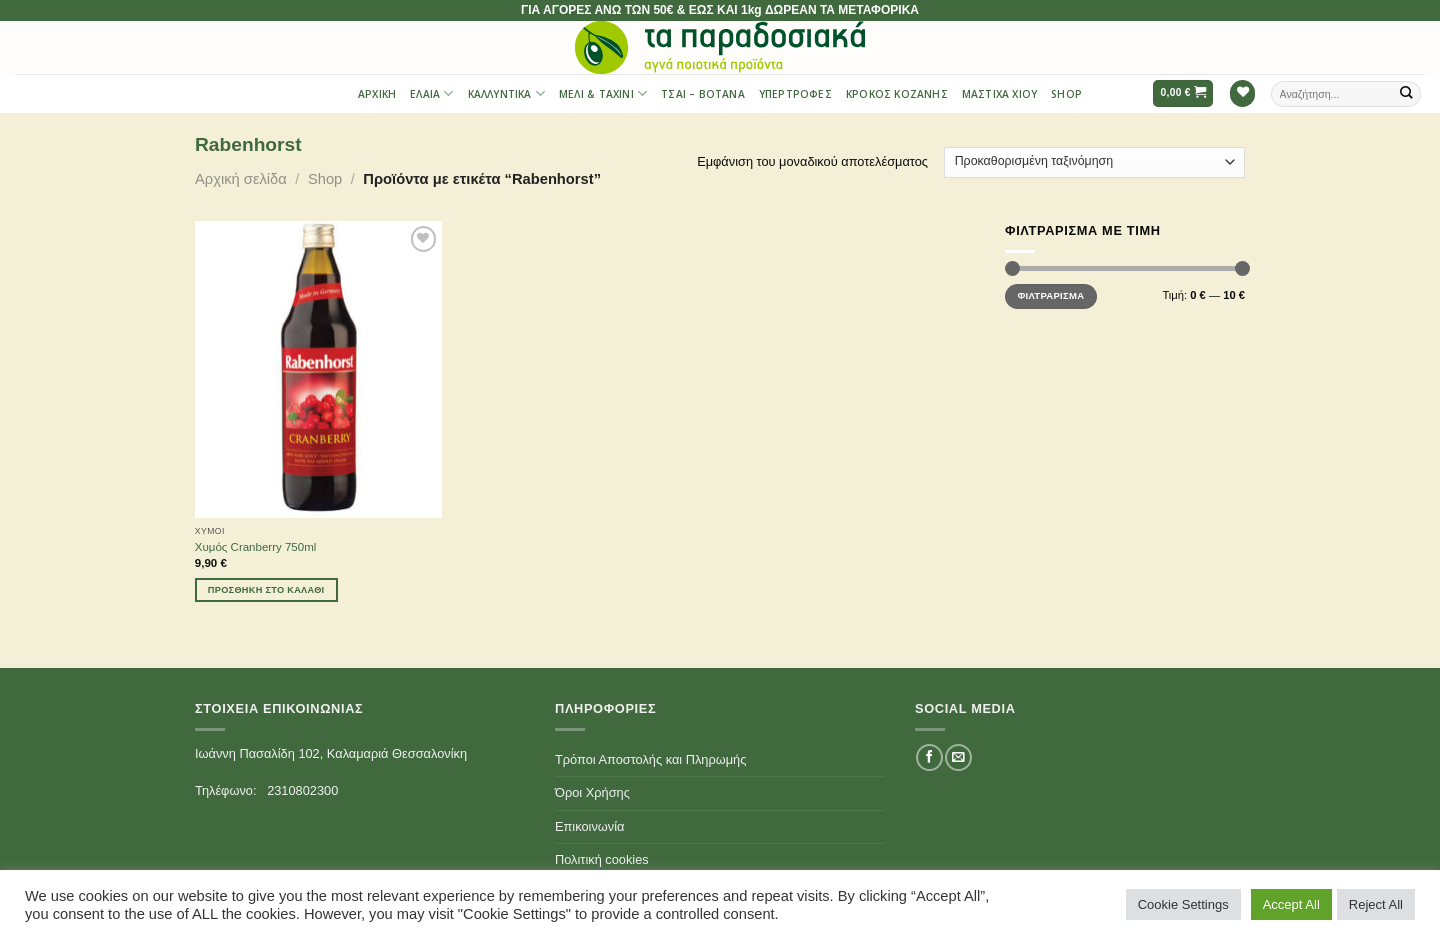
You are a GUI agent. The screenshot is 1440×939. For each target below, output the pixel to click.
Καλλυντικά (506, 93)
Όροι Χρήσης (592, 792)
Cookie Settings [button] (1183, 904)
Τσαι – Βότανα (703, 94)
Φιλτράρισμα (1050, 295)
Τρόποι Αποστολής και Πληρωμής (650, 759)
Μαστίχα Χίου (999, 94)
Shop (1066, 94)
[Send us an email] (958, 757)
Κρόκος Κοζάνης (897, 94)
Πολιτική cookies (602, 859)
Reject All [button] (1376, 904)
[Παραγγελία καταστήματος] (1094, 162)
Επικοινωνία (589, 826)
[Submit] (1407, 93)
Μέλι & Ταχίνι (603, 93)
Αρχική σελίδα (241, 179)
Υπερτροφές (795, 94)
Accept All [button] (1291, 904)
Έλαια (431, 93)
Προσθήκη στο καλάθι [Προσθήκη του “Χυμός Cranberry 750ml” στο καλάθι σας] (266, 590)
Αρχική (377, 94)
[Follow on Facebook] (929, 757)
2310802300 (302, 790)
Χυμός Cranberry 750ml (256, 547)
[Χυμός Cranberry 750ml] (318, 369)
